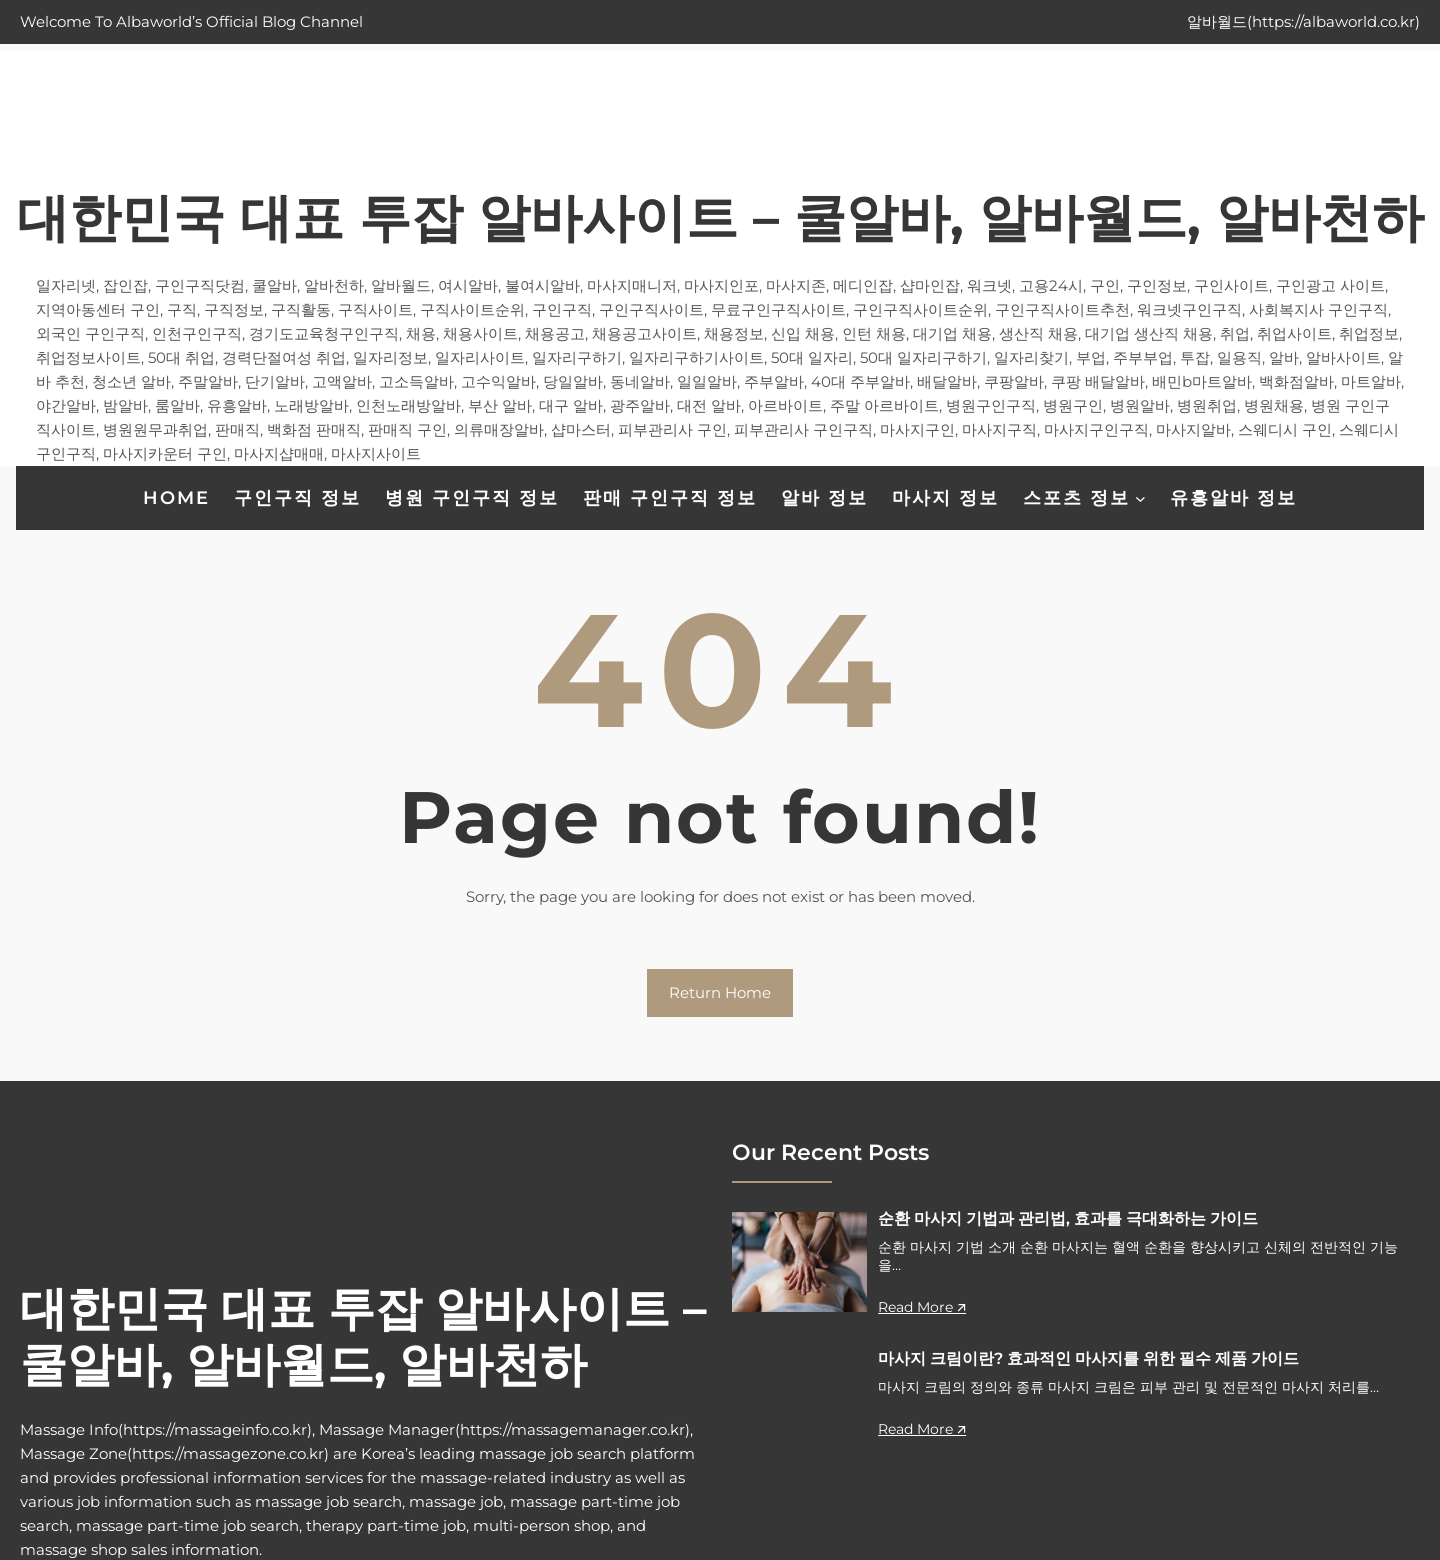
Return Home (720, 992)
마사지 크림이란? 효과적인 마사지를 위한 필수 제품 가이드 (1088, 1358)
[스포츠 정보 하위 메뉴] (1140, 497)
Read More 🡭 (922, 1307)
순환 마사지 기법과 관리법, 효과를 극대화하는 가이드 (1068, 1218)
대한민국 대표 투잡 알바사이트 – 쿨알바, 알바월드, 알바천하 (720, 217)
